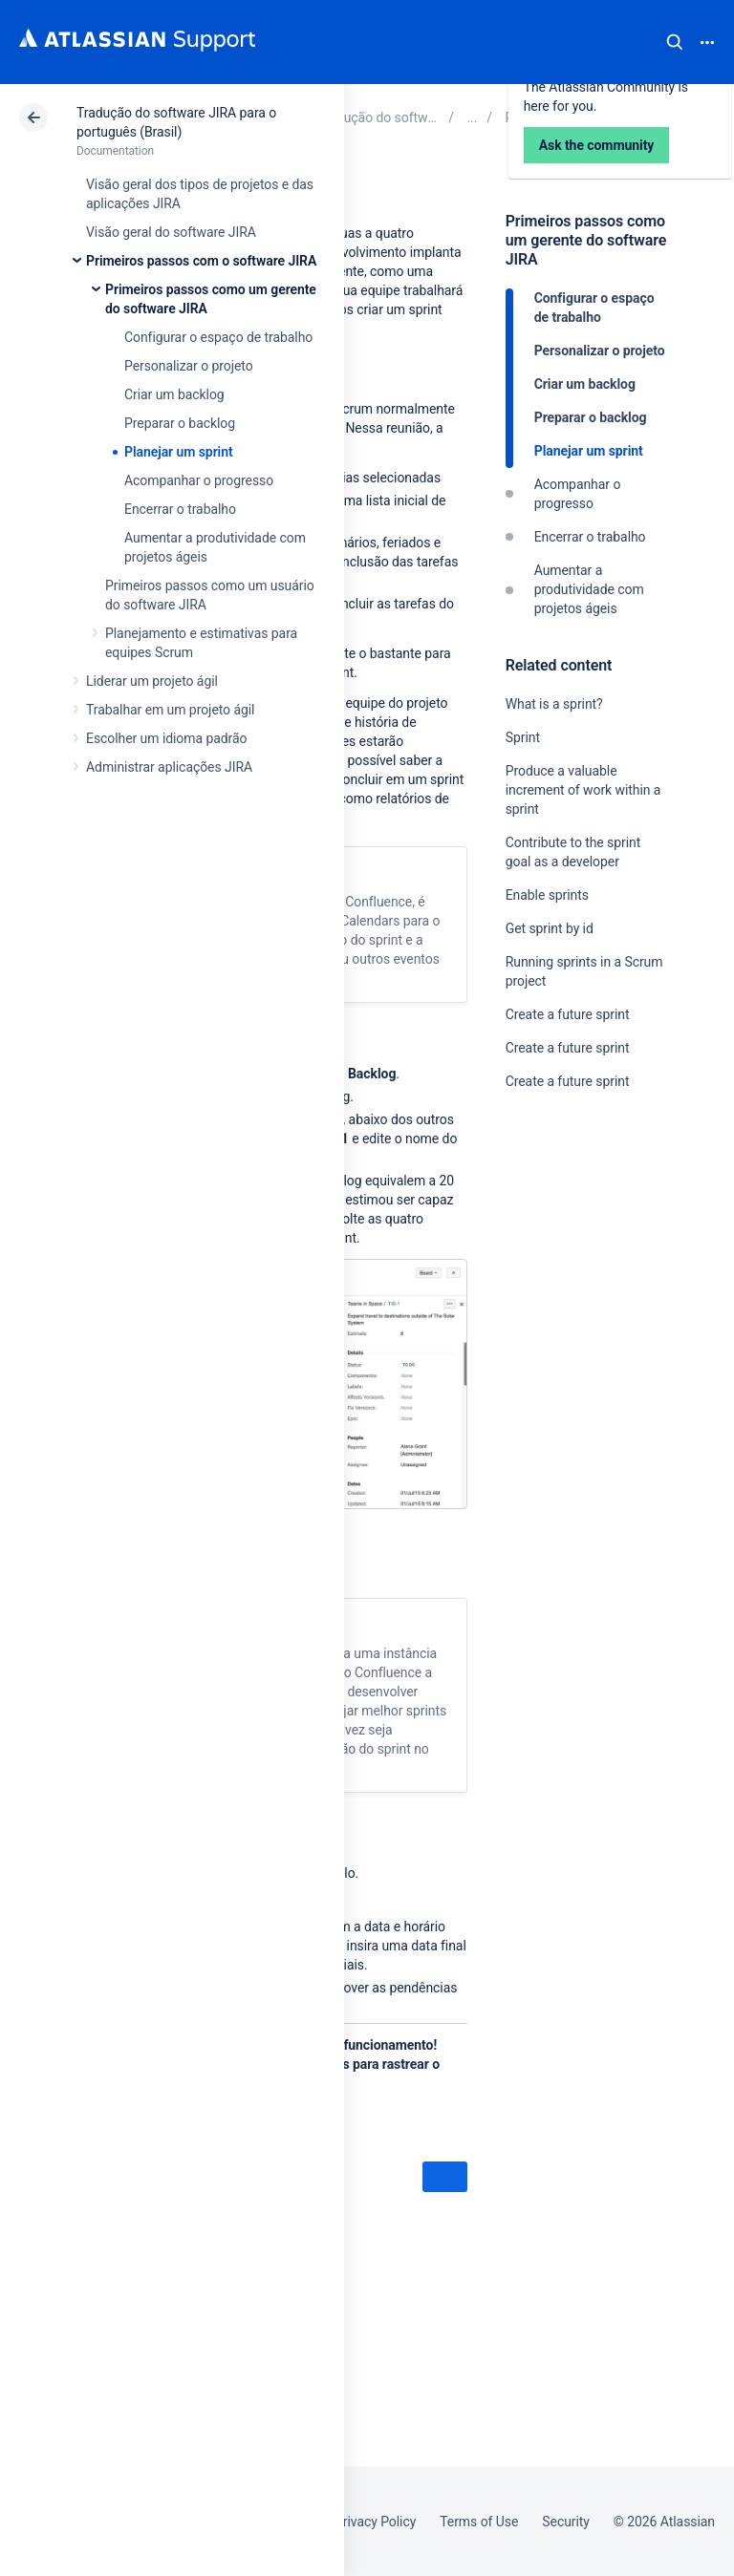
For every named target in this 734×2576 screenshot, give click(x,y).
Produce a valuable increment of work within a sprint (583, 790)
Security (566, 2521)
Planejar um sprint (178, 451)
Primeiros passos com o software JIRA (201, 260)
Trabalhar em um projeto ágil (170, 709)
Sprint (523, 737)
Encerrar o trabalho (180, 509)
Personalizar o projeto (188, 365)
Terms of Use (479, 2521)
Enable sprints (547, 895)
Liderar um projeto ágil (152, 681)
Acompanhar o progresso (198, 480)
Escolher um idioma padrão (166, 738)
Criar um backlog (174, 394)
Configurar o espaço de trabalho (218, 337)
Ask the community (572, 1268)
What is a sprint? (554, 704)
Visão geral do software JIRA (171, 232)
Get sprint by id (550, 928)
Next (445, 2177)
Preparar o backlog (179, 423)
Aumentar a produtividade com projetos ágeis (589, 589)
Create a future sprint (568, 1014)
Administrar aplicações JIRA (169, 767)
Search (674, 42)
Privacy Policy (375, 2521)
